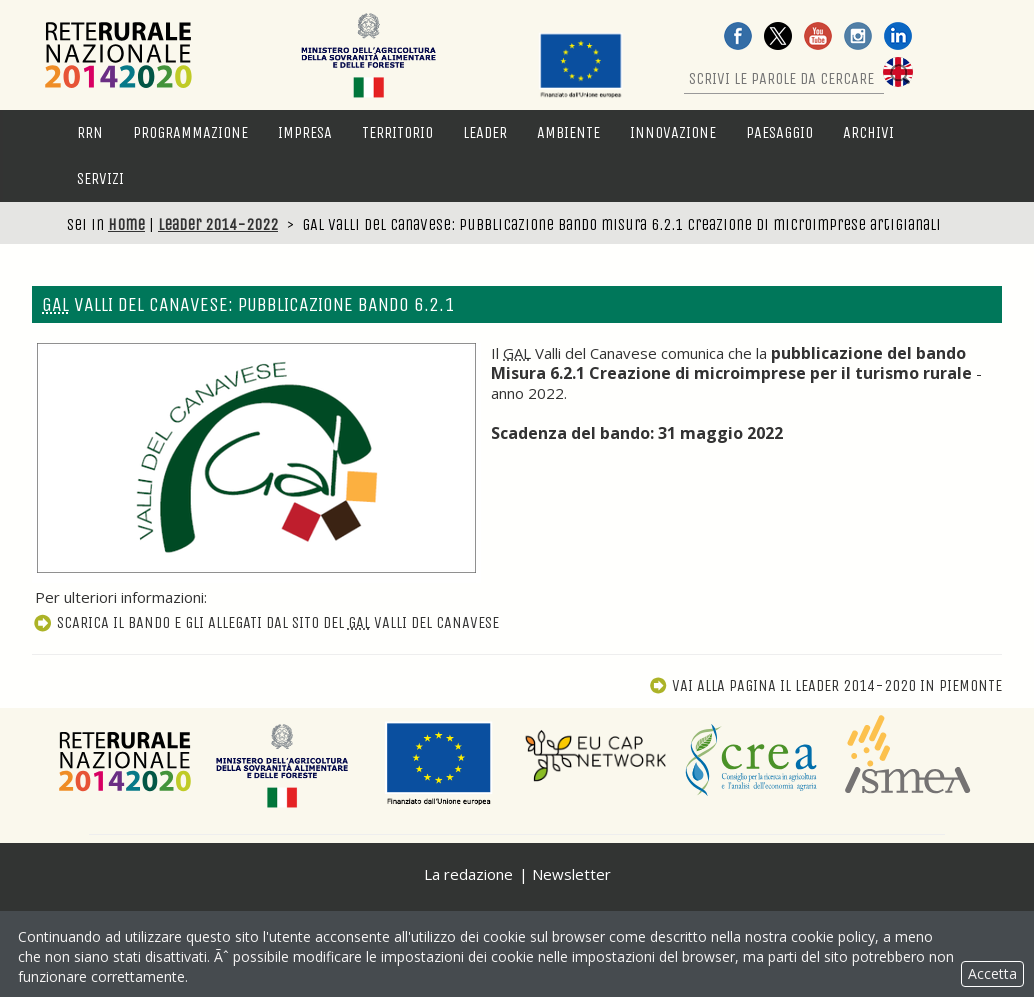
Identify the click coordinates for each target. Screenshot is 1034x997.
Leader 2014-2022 (218, 224)
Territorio (397, 132)
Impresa (305, 132)
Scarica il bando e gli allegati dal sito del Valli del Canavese (265, 622)
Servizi (100, 178)
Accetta (992, 973)
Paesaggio (779, 132)
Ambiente (568, 132)
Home (126, 224)
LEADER (485, 132)
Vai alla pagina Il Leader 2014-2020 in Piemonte (825, 685)
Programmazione (190, 132)
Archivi (868, 132)
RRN (90, 132)
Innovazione (673, 132)
